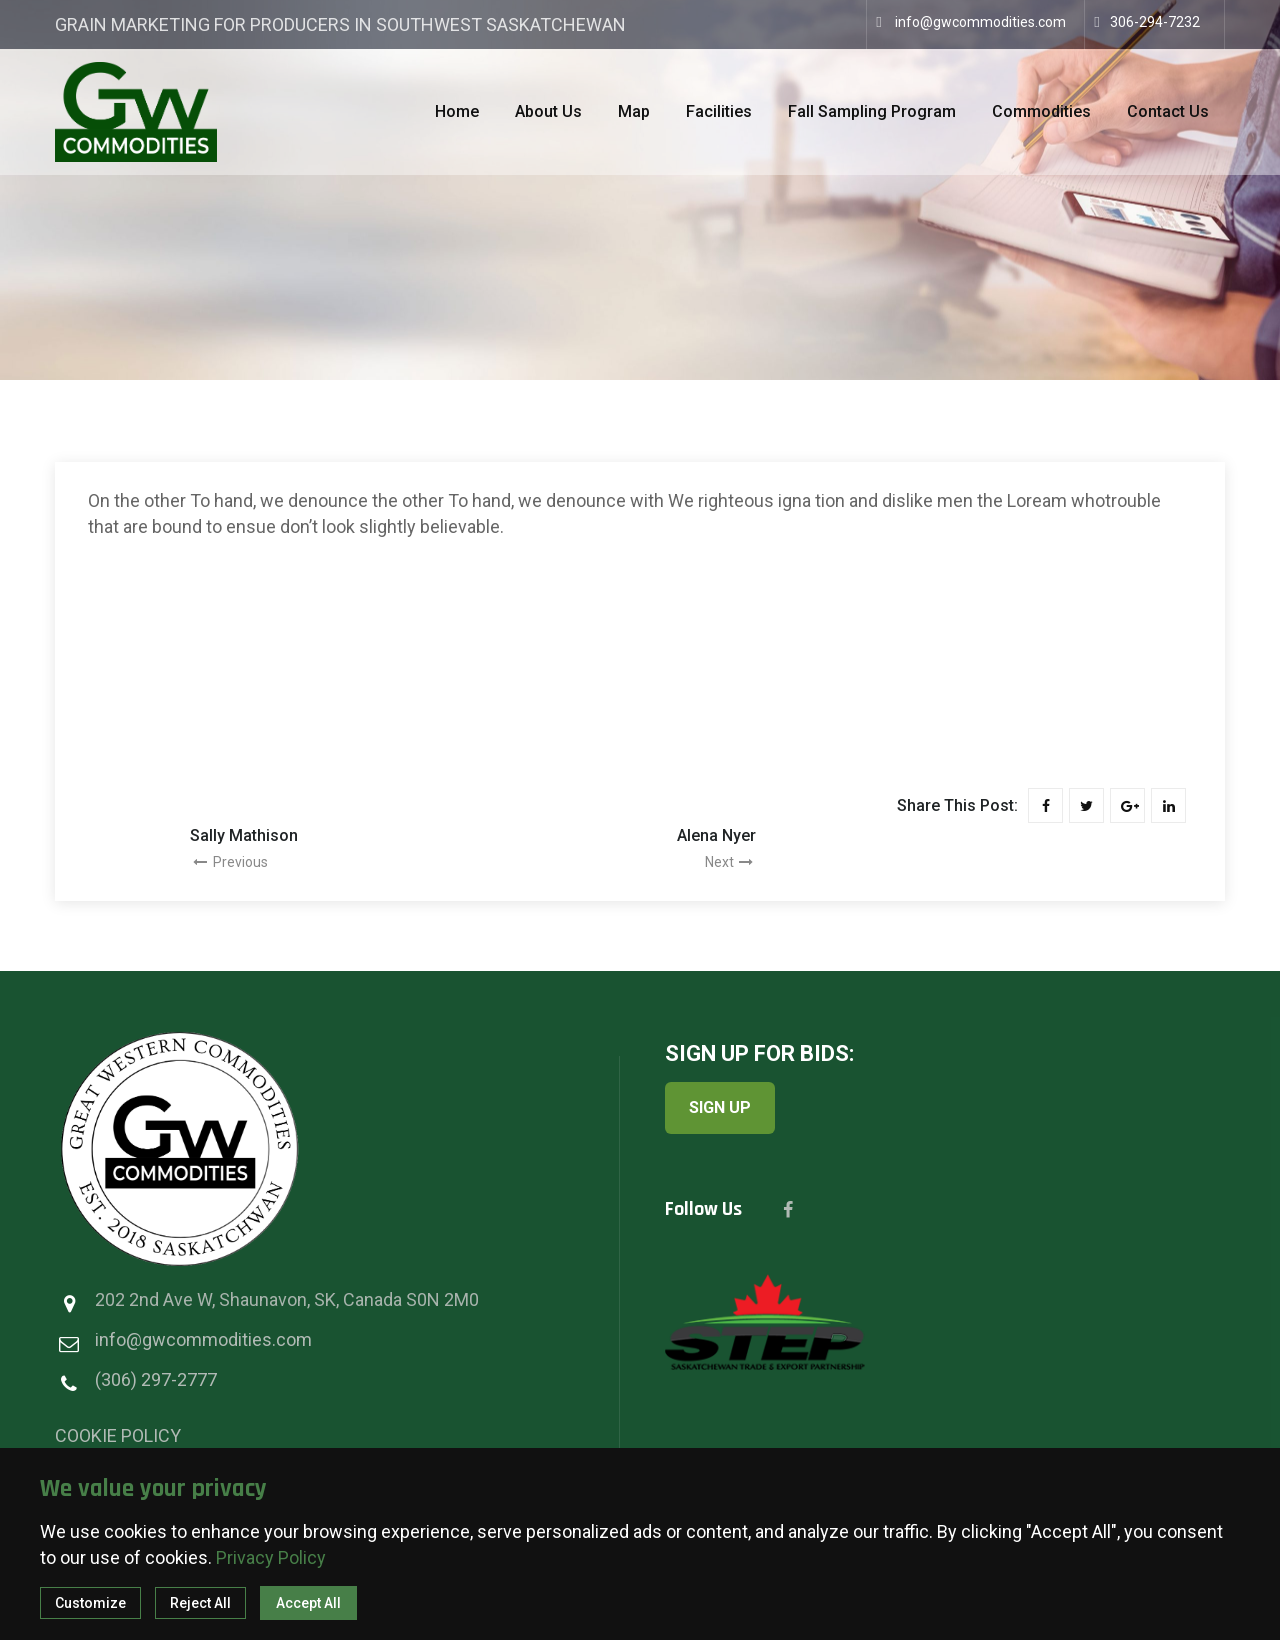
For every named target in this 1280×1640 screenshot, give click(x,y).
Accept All (308, 1603)
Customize (90, 1603)
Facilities (719, 111)
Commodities (1041, 111)
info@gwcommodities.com (980, 22)
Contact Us (1168, 111)
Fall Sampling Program (872, 111)
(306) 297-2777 (156, 1379)
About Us (548, 111)
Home (457, 111)
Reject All (200, 1603)
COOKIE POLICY (118, 1435)
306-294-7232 (1155, 22)
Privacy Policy (271, 1557)
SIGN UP (720, 1107)
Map (634, 111)
